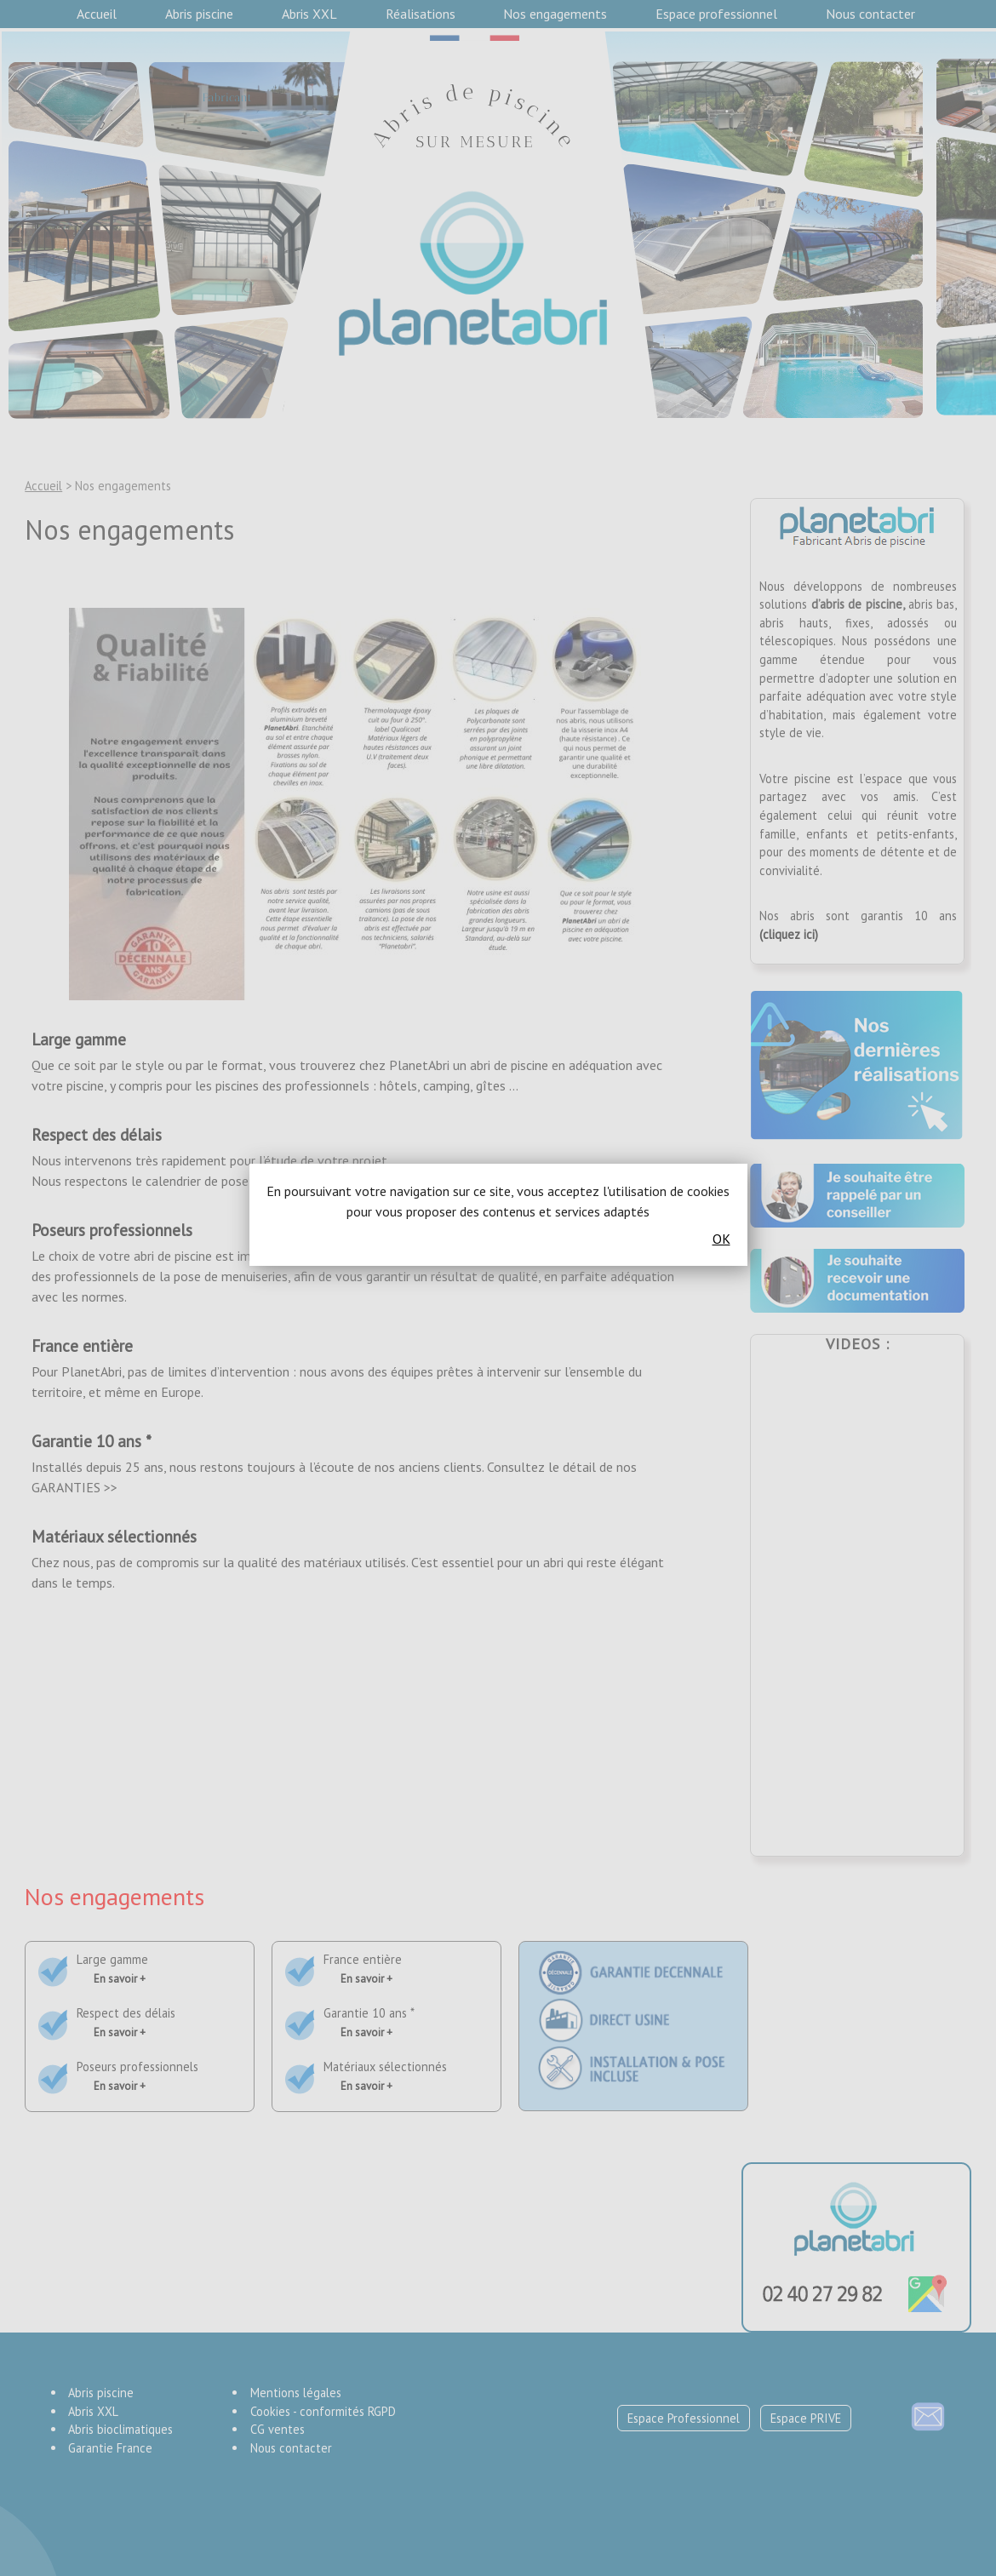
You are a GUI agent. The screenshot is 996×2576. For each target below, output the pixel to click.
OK (721, 1238)
